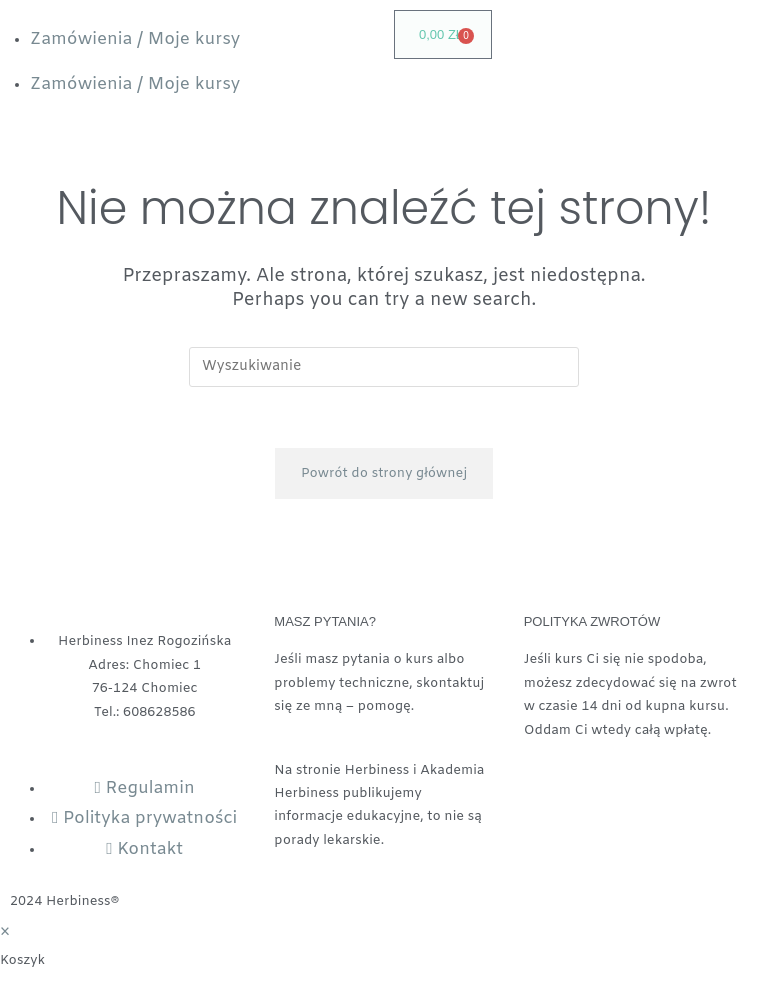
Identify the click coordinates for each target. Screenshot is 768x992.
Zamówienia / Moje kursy (135, 39)
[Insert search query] (384, 367)
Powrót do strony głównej (384, 473)
